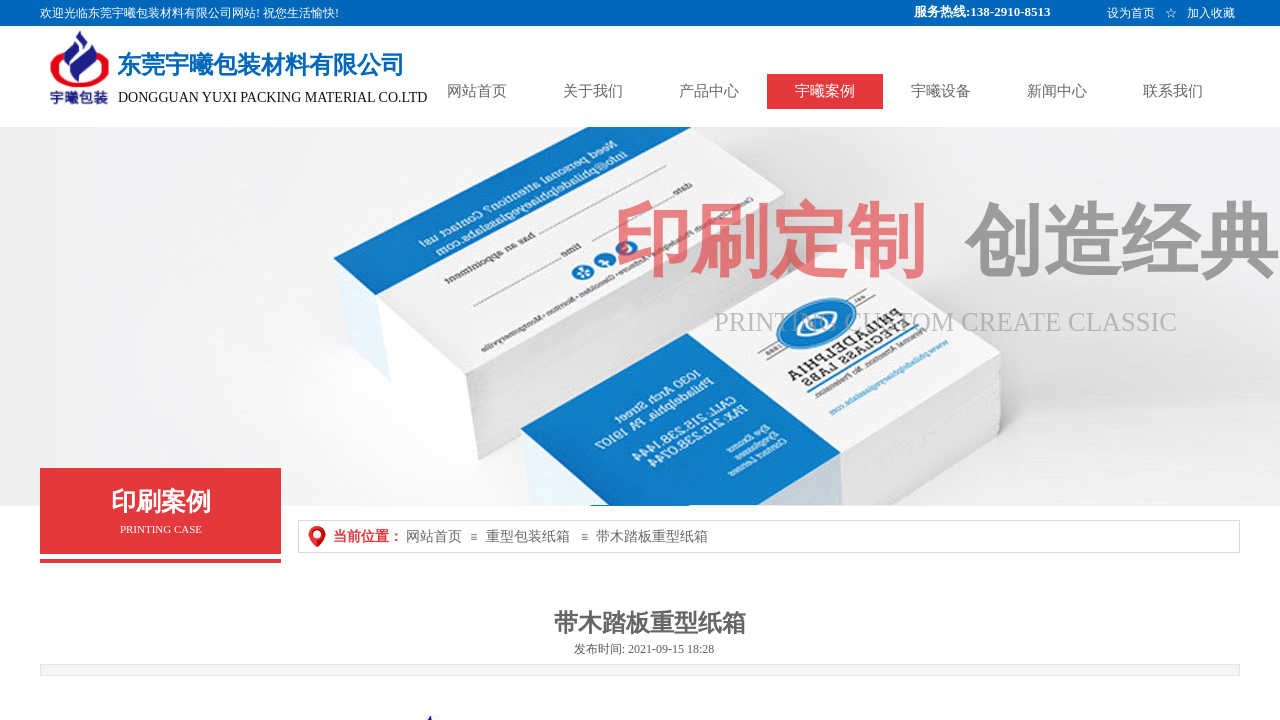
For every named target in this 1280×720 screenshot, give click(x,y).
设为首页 (1131, 13)
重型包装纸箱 (528, 536)
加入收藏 (1211, 13)
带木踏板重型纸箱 (652, 536)
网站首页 (434, 536)
